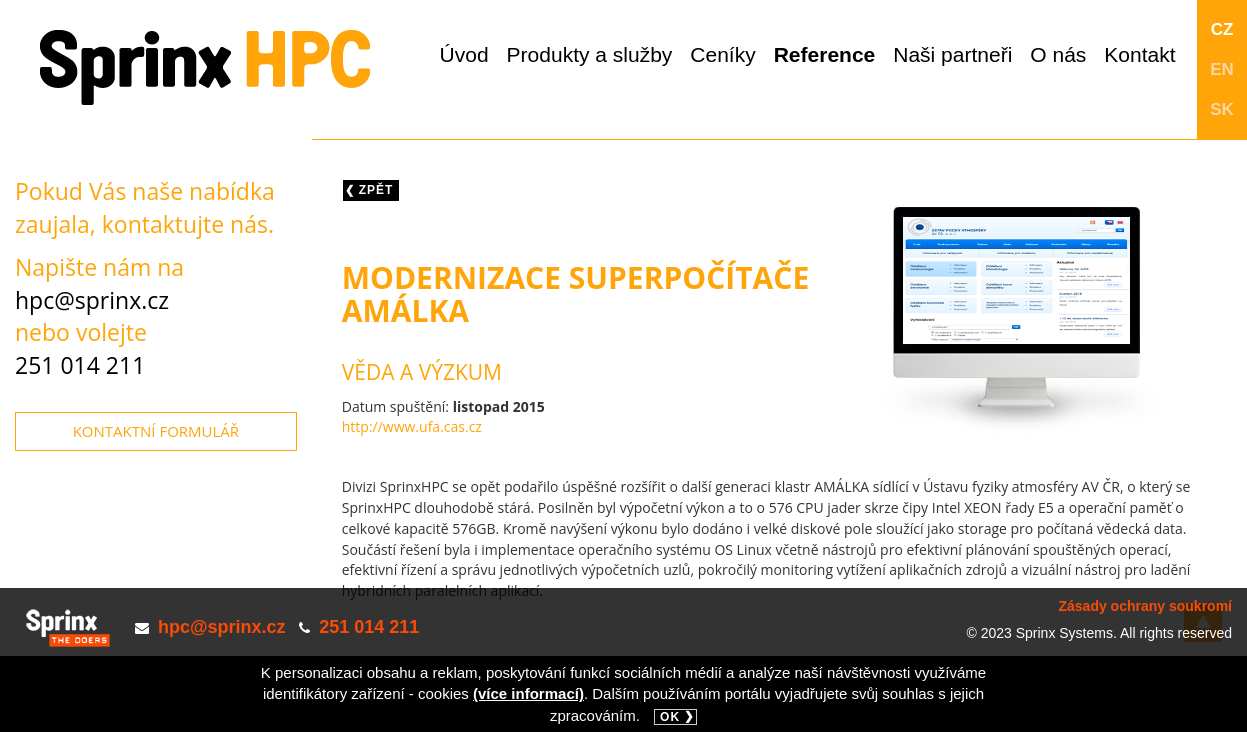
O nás (1058, 54)
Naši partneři (952, 54)
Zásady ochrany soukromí (1145, 606)
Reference (825, 54)
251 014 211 (80, 365)
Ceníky (722, 54)
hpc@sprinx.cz (92, 300)
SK (1222, 109)
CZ (1222, 29)
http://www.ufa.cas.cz (412, 426)
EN (1222, 69)
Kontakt (1139, 54)
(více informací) (528, 693)
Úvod (464, 54)
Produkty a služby (590, 54)
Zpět (376, 190)
